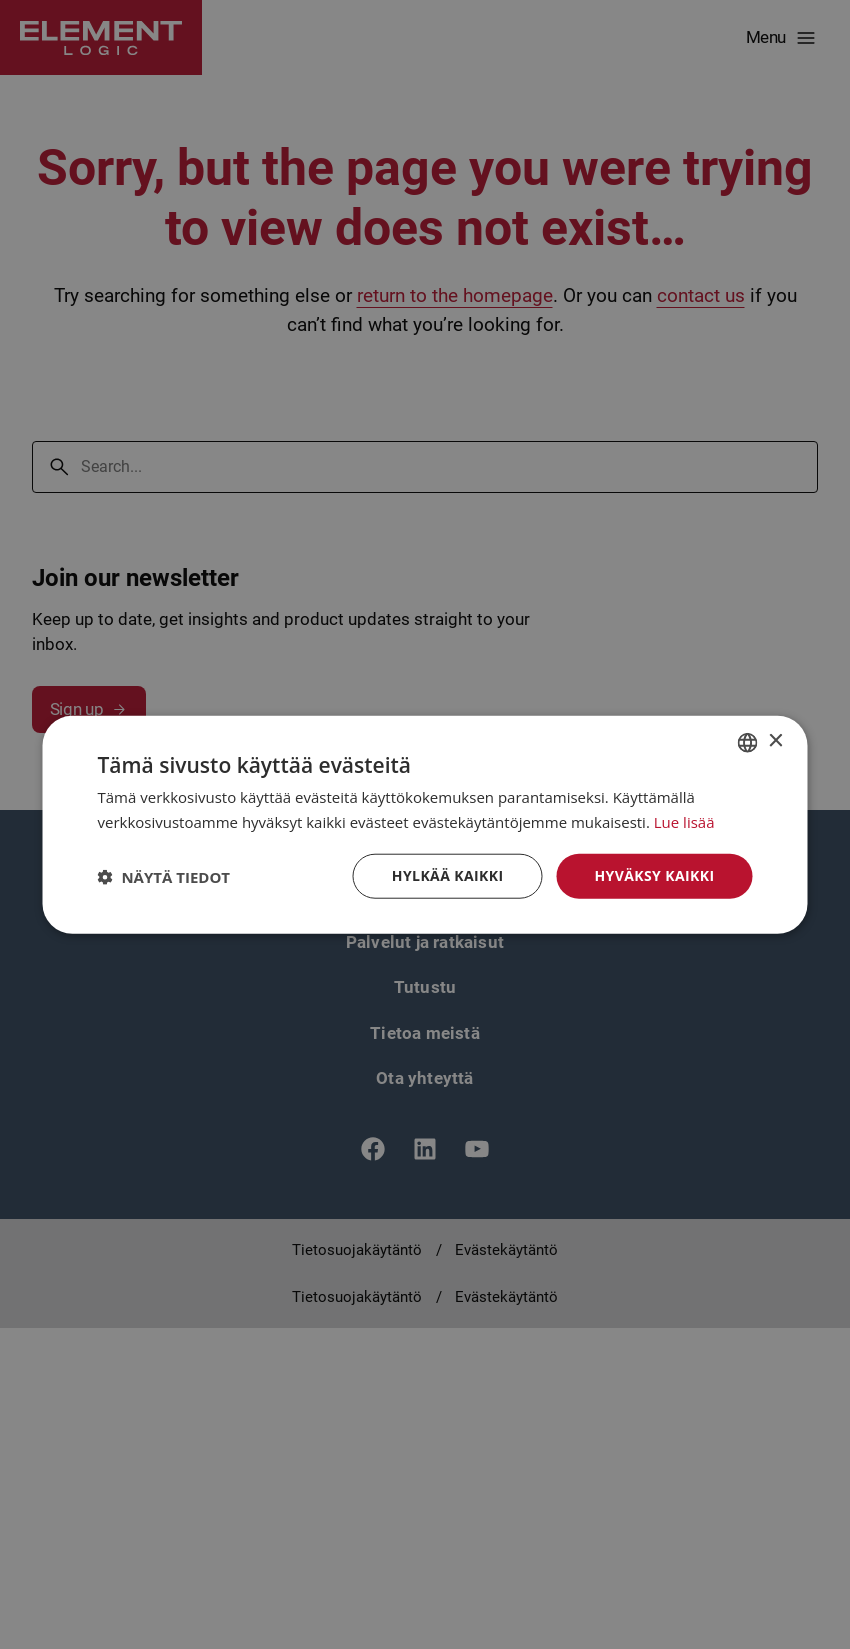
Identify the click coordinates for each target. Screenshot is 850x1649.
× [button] (775, 741)
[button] (164, 876)
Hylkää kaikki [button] (448, 875)
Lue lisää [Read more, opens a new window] (684, 821)
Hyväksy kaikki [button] (654, 875)
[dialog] (425, 824)
